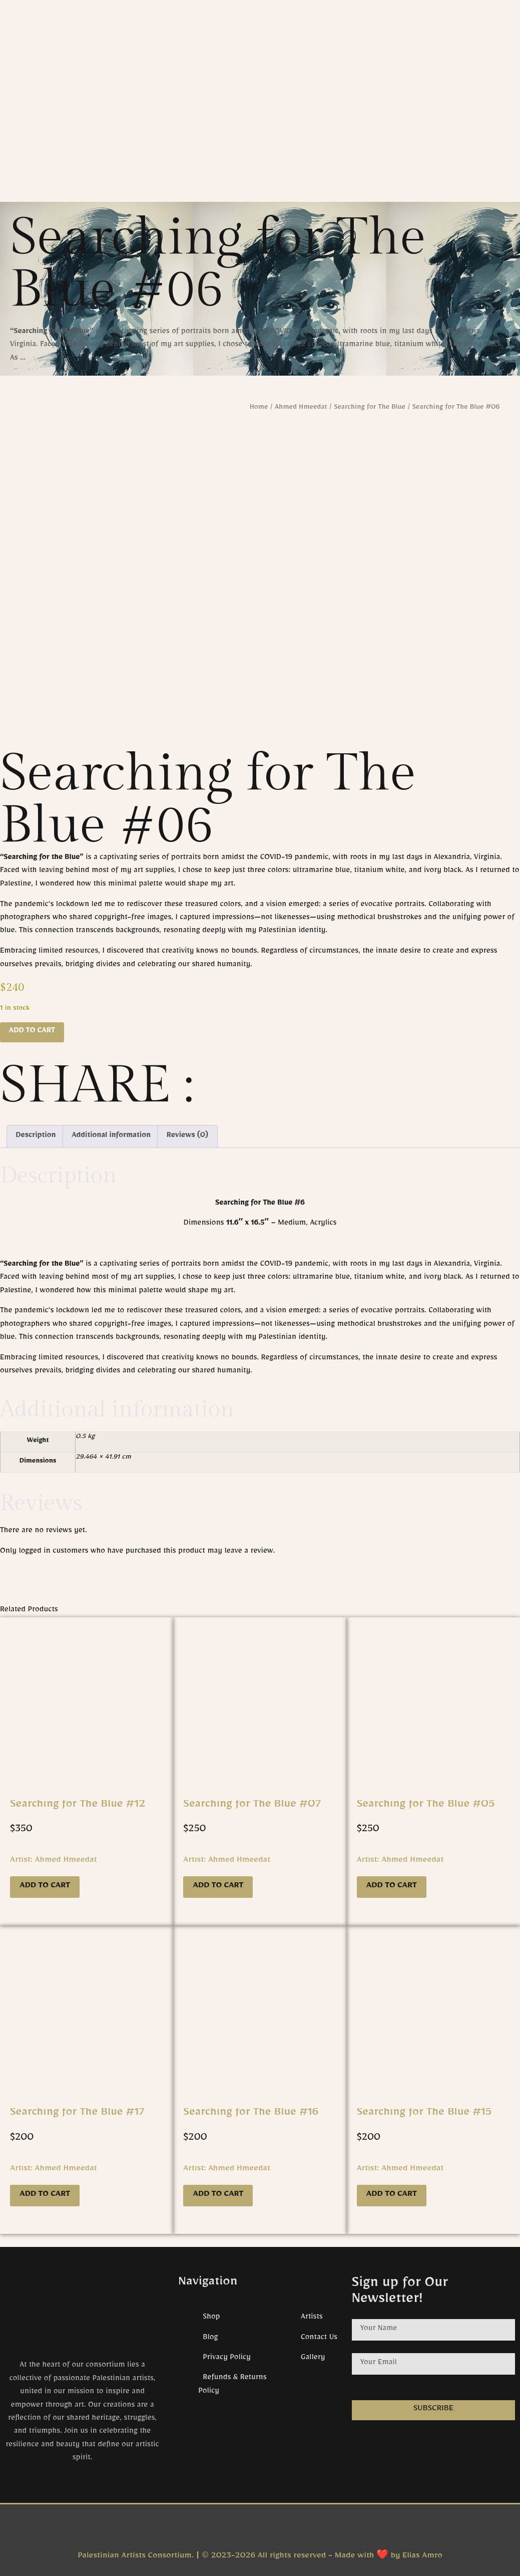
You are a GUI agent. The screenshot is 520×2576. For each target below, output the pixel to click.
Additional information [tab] (111, 1136)
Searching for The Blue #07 (252, 1806)
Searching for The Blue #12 (77, 1806)
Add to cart (32, 1031)
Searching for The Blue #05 (426, 1806)
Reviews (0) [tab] (187, 1136)
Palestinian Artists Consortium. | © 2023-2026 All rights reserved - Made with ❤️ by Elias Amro (260, 2557)
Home (259, 408)
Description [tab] (36, 1136)
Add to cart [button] (45, 1887)
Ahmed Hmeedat (301, 408)
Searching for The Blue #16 (250, 2114)
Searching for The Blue (369, 408)
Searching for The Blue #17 (77, 2114)
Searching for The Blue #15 (424, 2114)
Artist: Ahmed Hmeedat (53, 1861)
